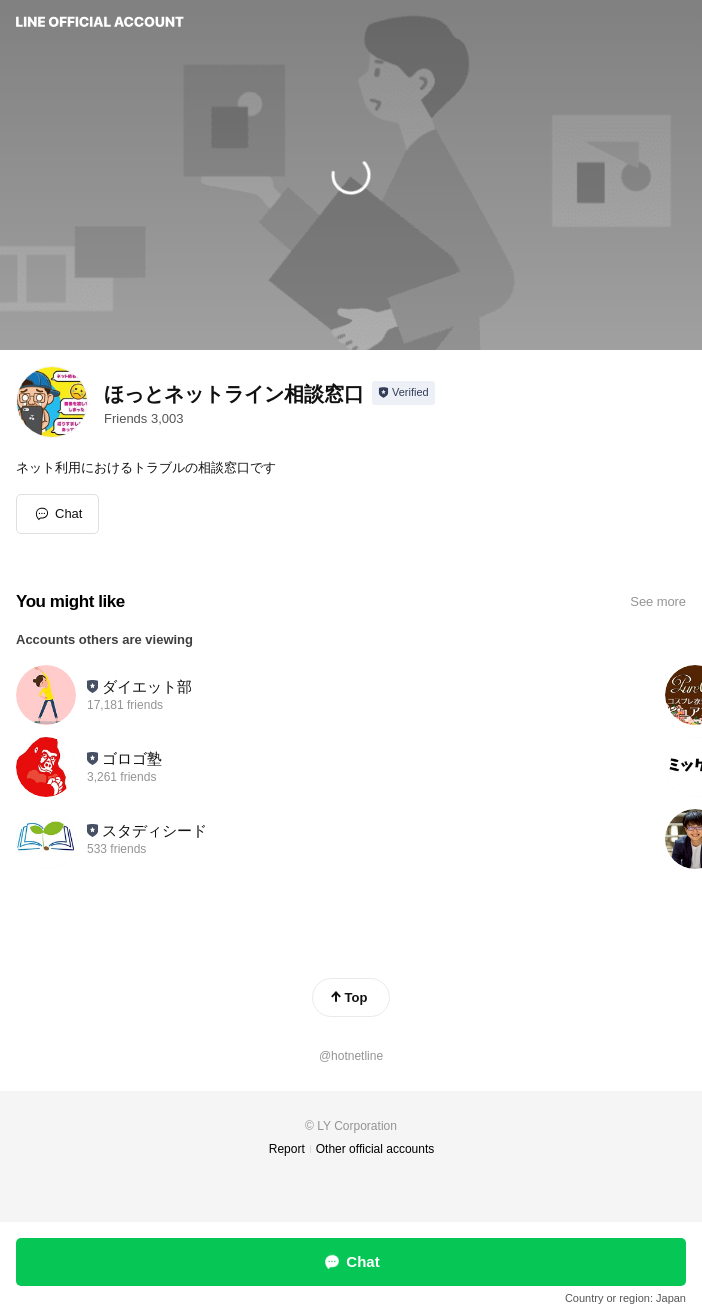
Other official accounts (375, 1149)
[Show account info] (403, 393)
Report (287, 1149)
